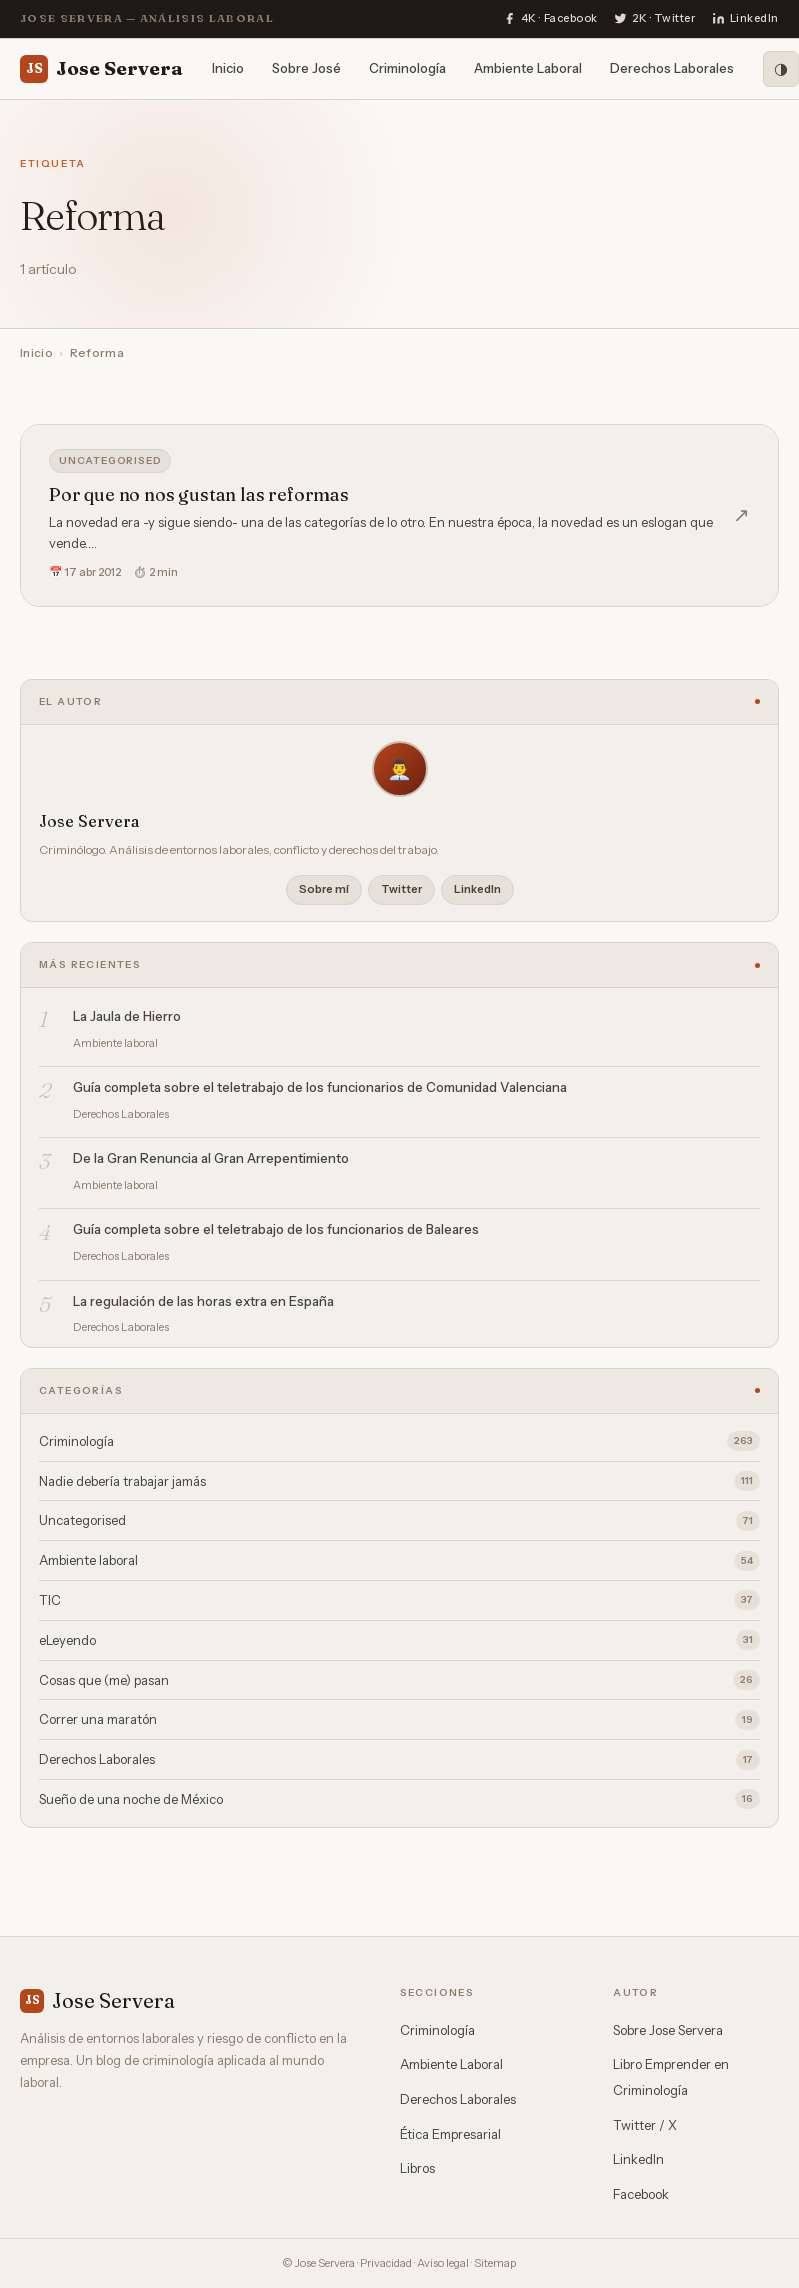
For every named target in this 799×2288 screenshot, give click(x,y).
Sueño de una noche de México (399, 1799)
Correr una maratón (399, 1720)
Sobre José (306, 68)
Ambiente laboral (399, 1561)
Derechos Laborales (672, 68)
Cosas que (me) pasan (399, 1680)
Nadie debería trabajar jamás (399, 1481)
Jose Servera (101, 69)
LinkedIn (477, 889)
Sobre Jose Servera (668, 2030)
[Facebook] (550, 19)
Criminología (407, 68)
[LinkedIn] (745, 19)
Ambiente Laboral (528, 68)
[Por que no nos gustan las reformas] (399, 515)
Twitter (401, 889)
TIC (399, 1600)
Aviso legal (443, 2263)
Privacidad (386, 2263)
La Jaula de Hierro (127, 1016)
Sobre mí (324, 889)
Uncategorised (110, 460)
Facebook (641, 2194)
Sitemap (495, 2263)
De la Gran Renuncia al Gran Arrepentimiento (211, 1158)
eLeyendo (399, 1640)
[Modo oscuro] (781, 69)
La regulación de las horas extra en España (203, 1301)
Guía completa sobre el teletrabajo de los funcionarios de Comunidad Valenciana (320, 1087)
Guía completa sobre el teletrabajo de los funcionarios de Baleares (276, 1229)
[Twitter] (655, 19)
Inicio (228, 68)
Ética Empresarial (450, 2134)
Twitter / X (645, 2125)
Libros (417, 2168)
